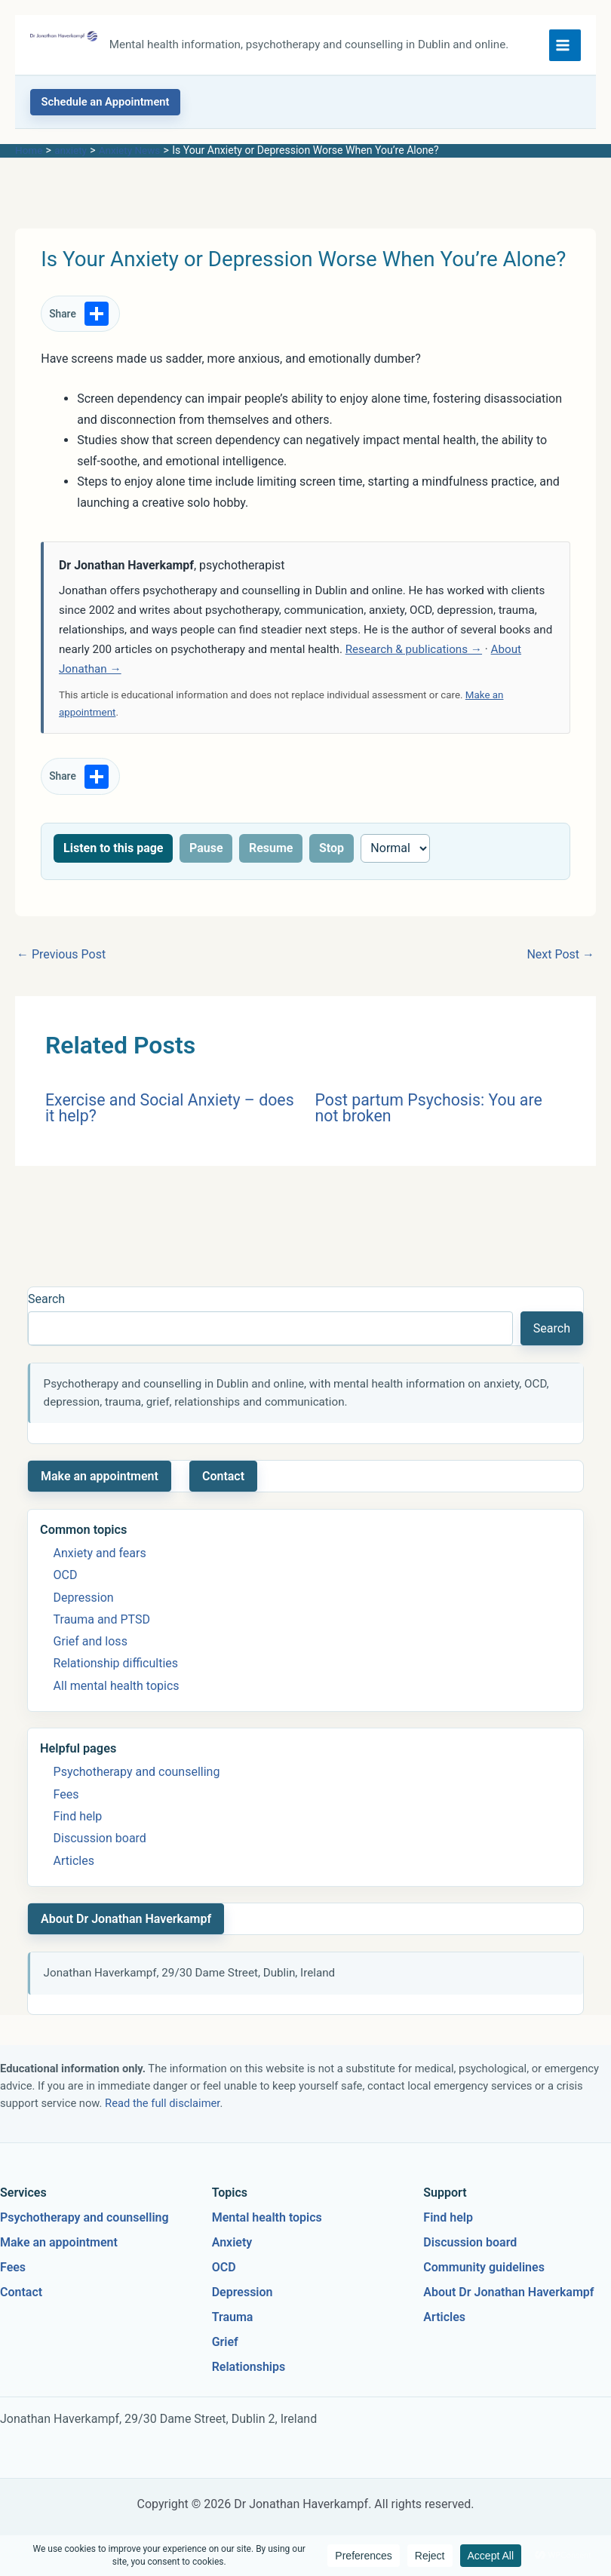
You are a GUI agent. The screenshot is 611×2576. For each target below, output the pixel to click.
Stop (331, 854)
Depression (84, 1603)
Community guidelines (484, 2273)
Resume (271, 854)
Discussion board (100, 1845)
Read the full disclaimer (162, 2109)
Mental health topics (267, 2224)
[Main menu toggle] (565, 48)
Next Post (560, 961)
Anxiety (232, 2249)
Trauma (232, 2323)
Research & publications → (413, 656)
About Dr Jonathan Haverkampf (126, 1925)
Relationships (249, 2373)
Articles (74, 1867)
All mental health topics (117, 1692)
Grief (225, 2348)
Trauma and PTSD (102, 1625)
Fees (66, 1800)
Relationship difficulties (116, 1670)
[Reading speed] (396, 854)
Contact (223, 1482)
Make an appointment (99, 1482)
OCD (66, 1582)
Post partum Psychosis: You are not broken (428, 1113)
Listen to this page (113, 854)
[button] (105, 109)
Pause (206, 854)
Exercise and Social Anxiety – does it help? (169, 1113)
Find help (78, 1823)
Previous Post (61, 961)
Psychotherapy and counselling (137, 1778)
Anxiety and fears (100, 1560)
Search (46, 1306)
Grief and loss (90, 1648)
